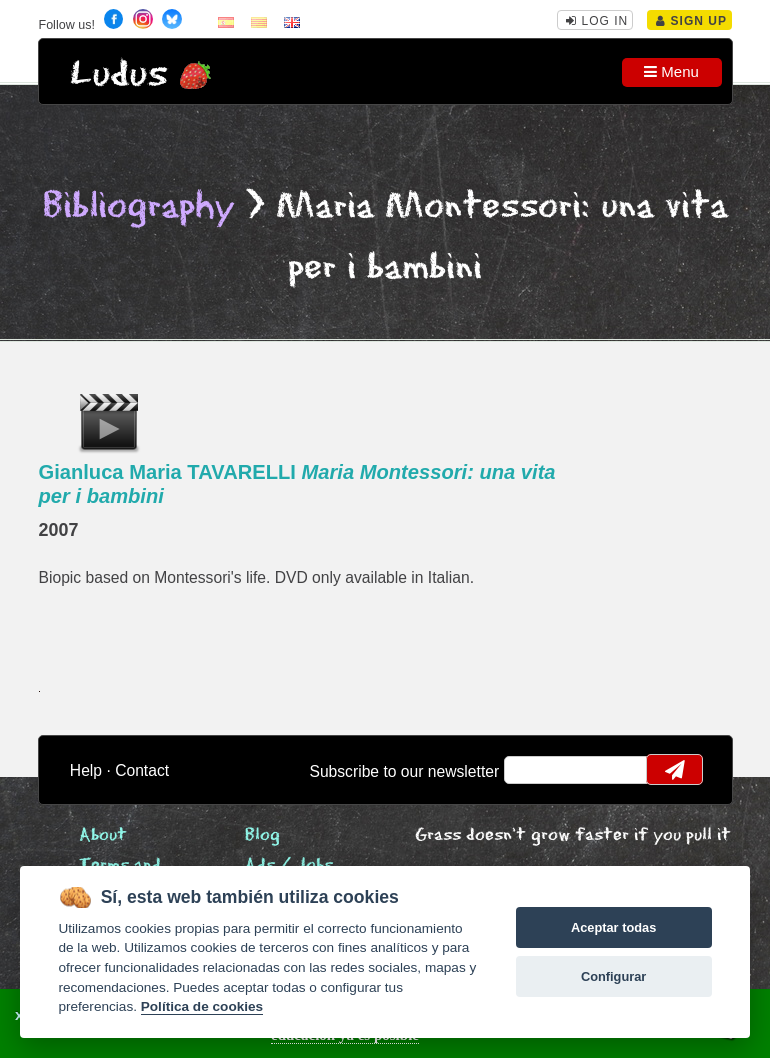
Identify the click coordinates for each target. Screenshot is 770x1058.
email (531, 770)
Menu (671, 71)
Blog (262, 835)
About (103, 835)
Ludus (119, 74)
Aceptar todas (613, 927)
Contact (142, 770)
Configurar (613, 976)
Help (86, 770)
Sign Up (691, 21)
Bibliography (139, 206)
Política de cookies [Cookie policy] (202, 1006)
